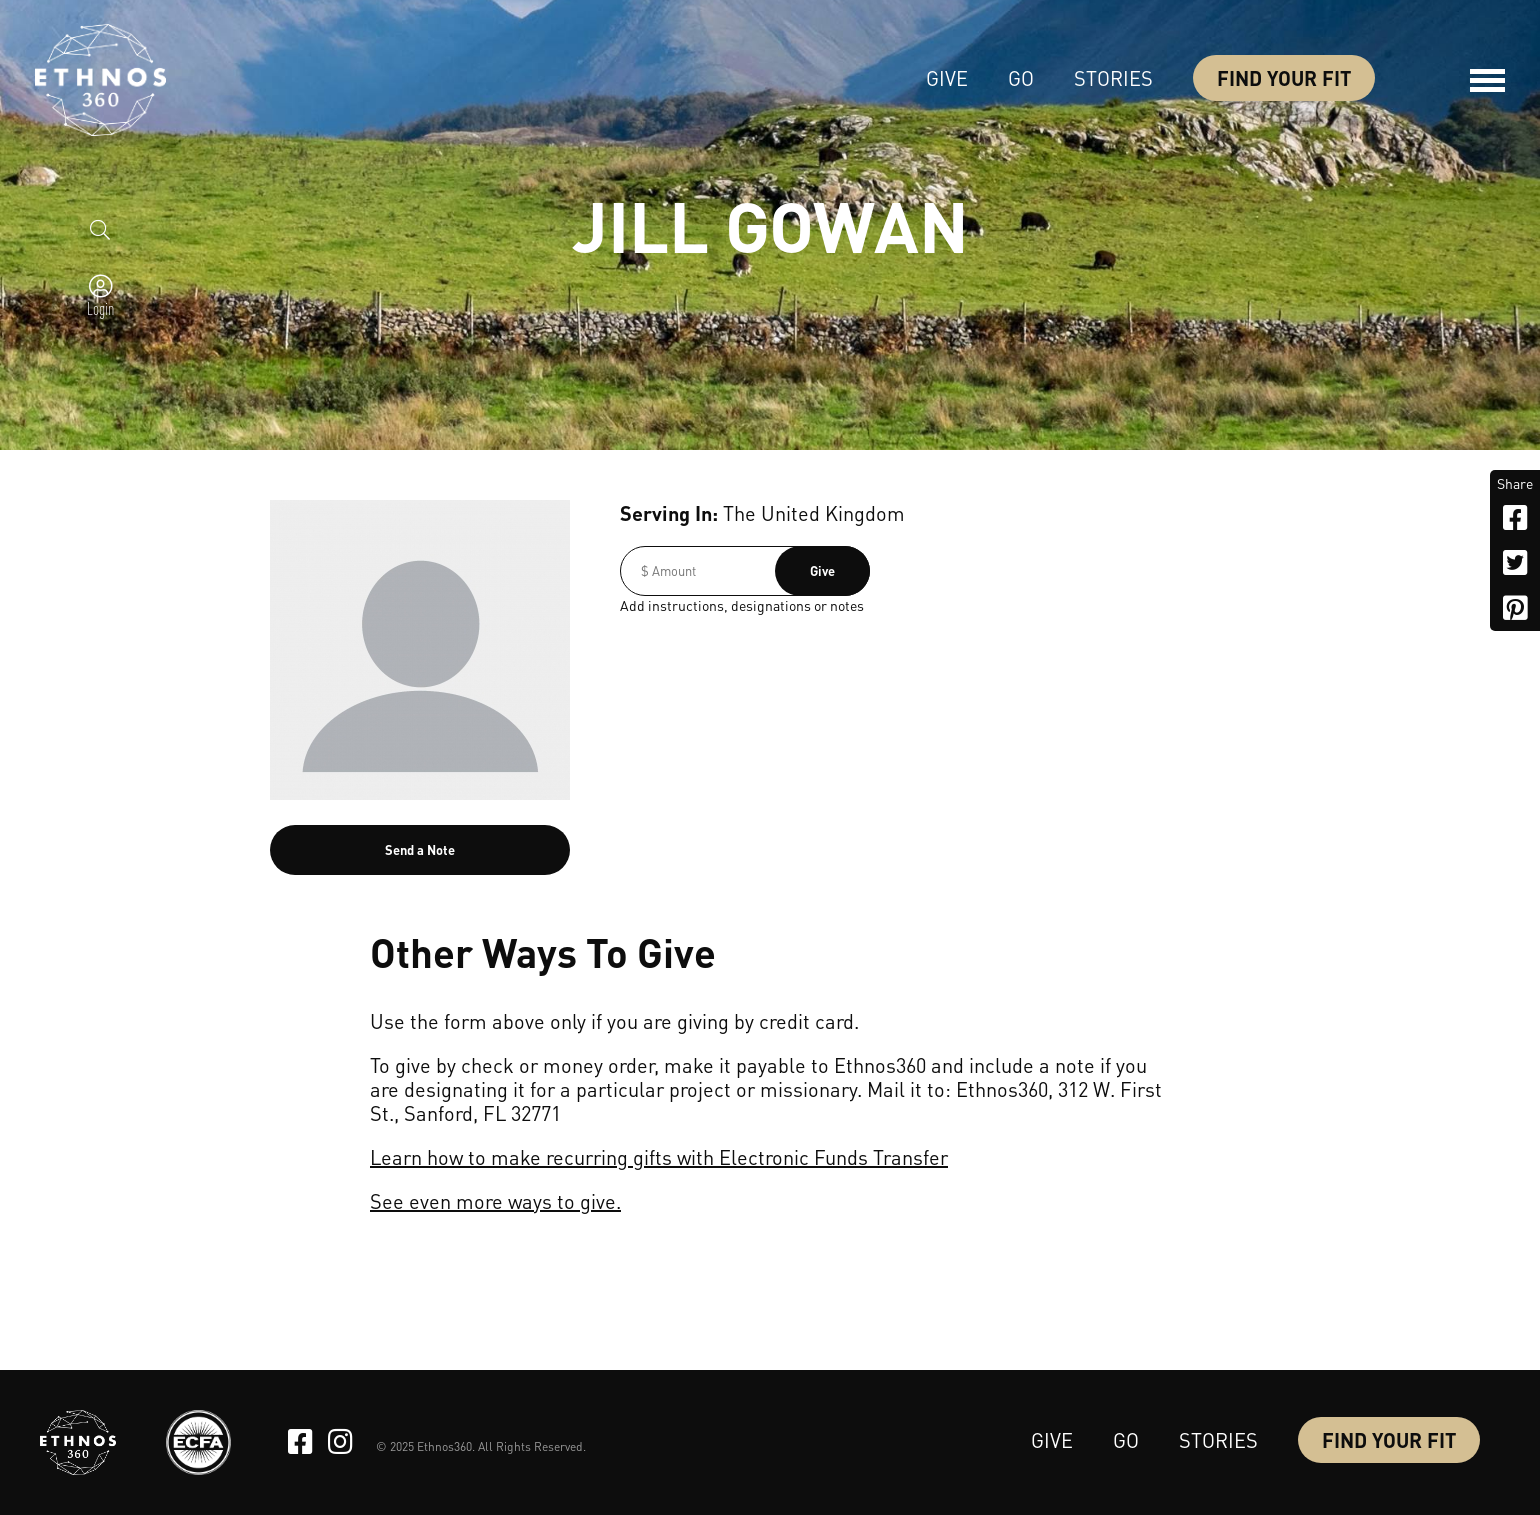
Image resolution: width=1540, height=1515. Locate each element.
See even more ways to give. (495, 1201)
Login (100, 308)
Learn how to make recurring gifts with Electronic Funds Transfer (659, 1157)
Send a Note (420, 849)
